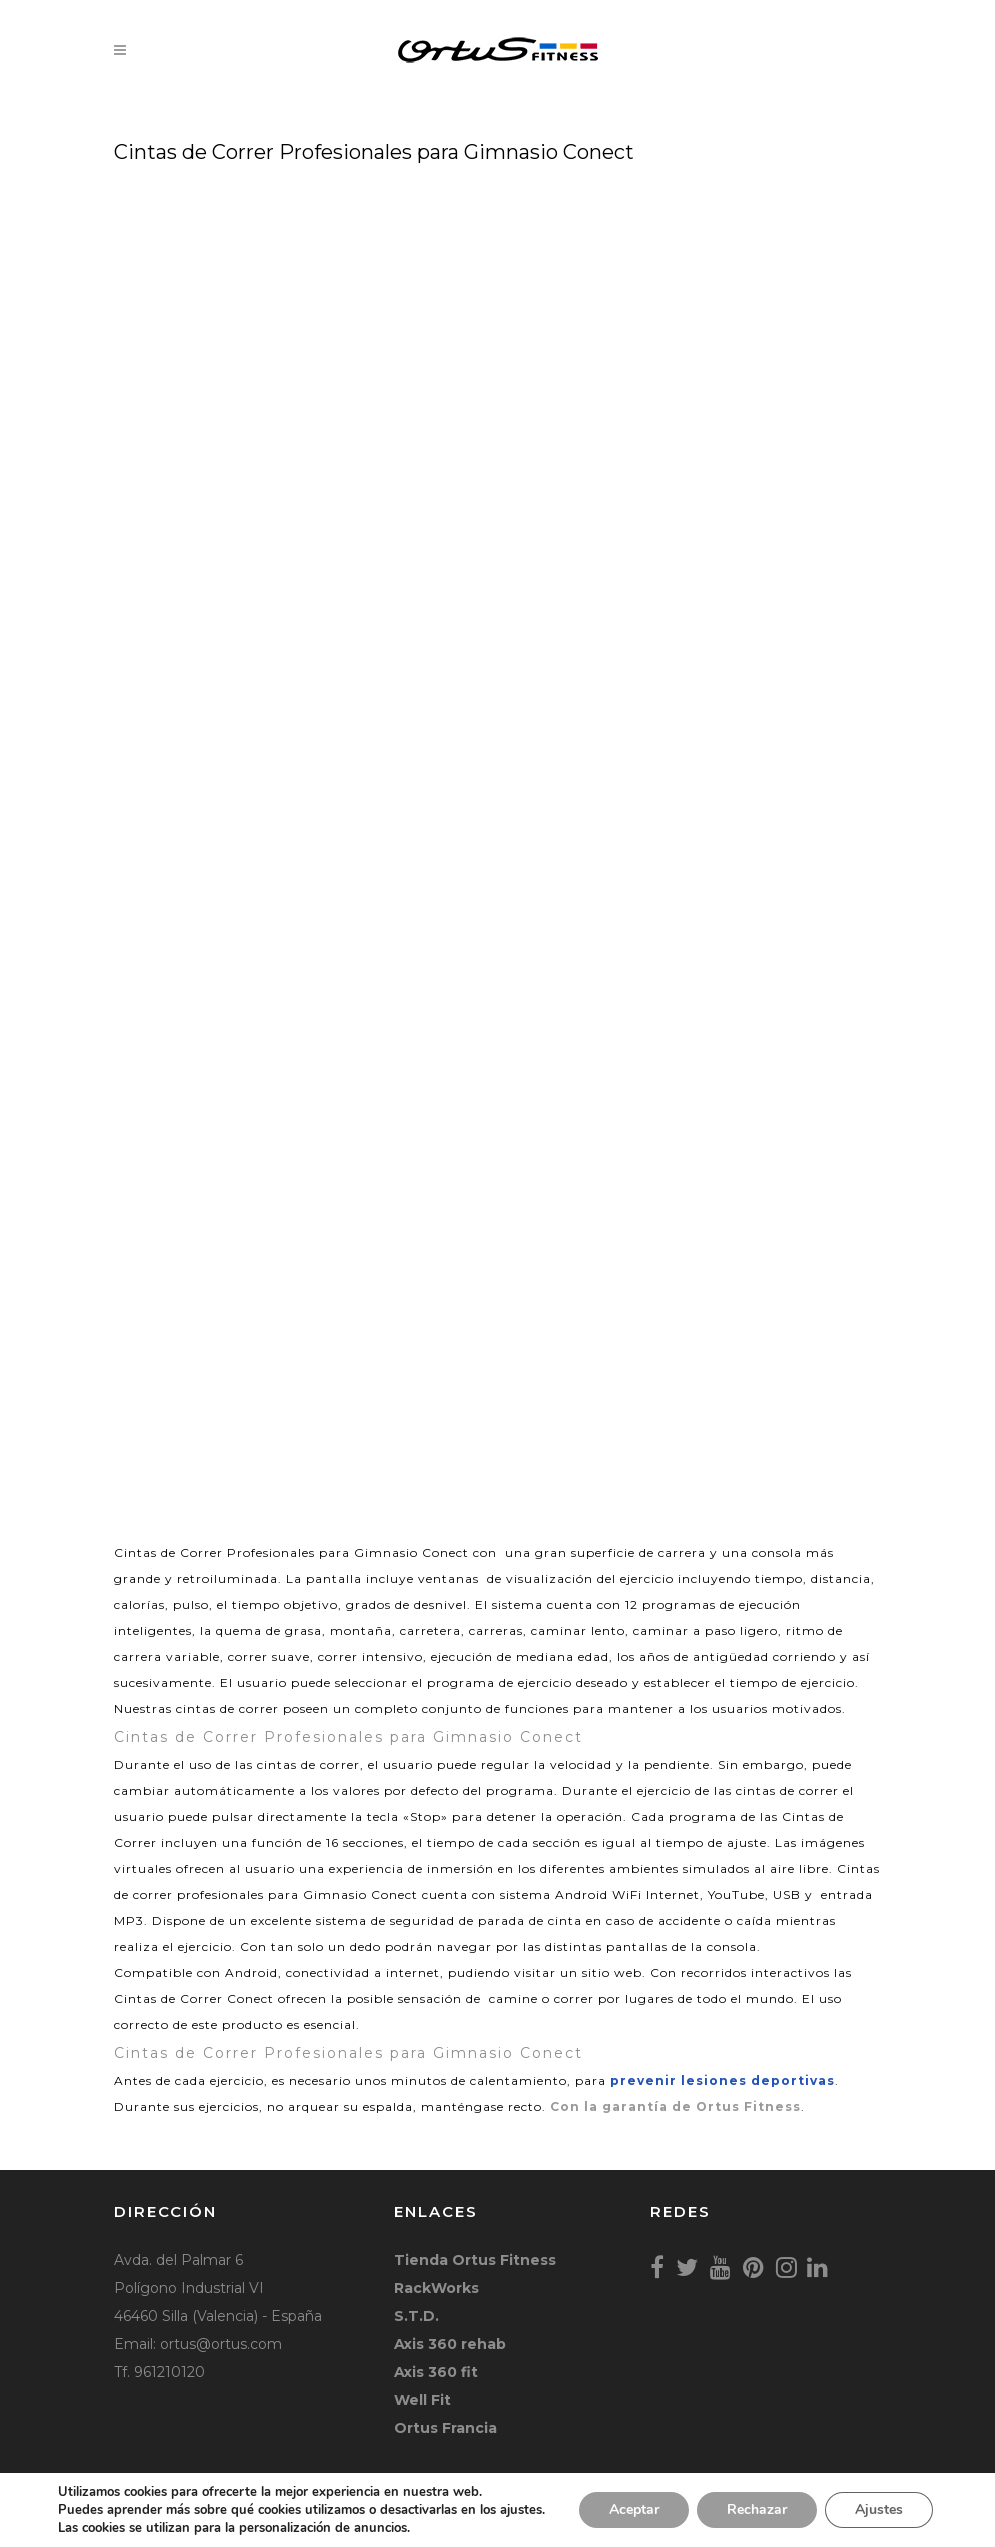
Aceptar (634, 2509)
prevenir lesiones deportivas (722, 2080)
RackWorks (436, 2288)
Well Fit (422, 2400)
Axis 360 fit (436, 2372)
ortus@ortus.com (221, 2344)
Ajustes (879, 2509)
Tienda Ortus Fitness (475, 2260)
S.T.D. (416, 2316)
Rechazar (757, 2509)
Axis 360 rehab (450, 2344)
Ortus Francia (445, 2428)
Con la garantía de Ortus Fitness (675, 2106)
